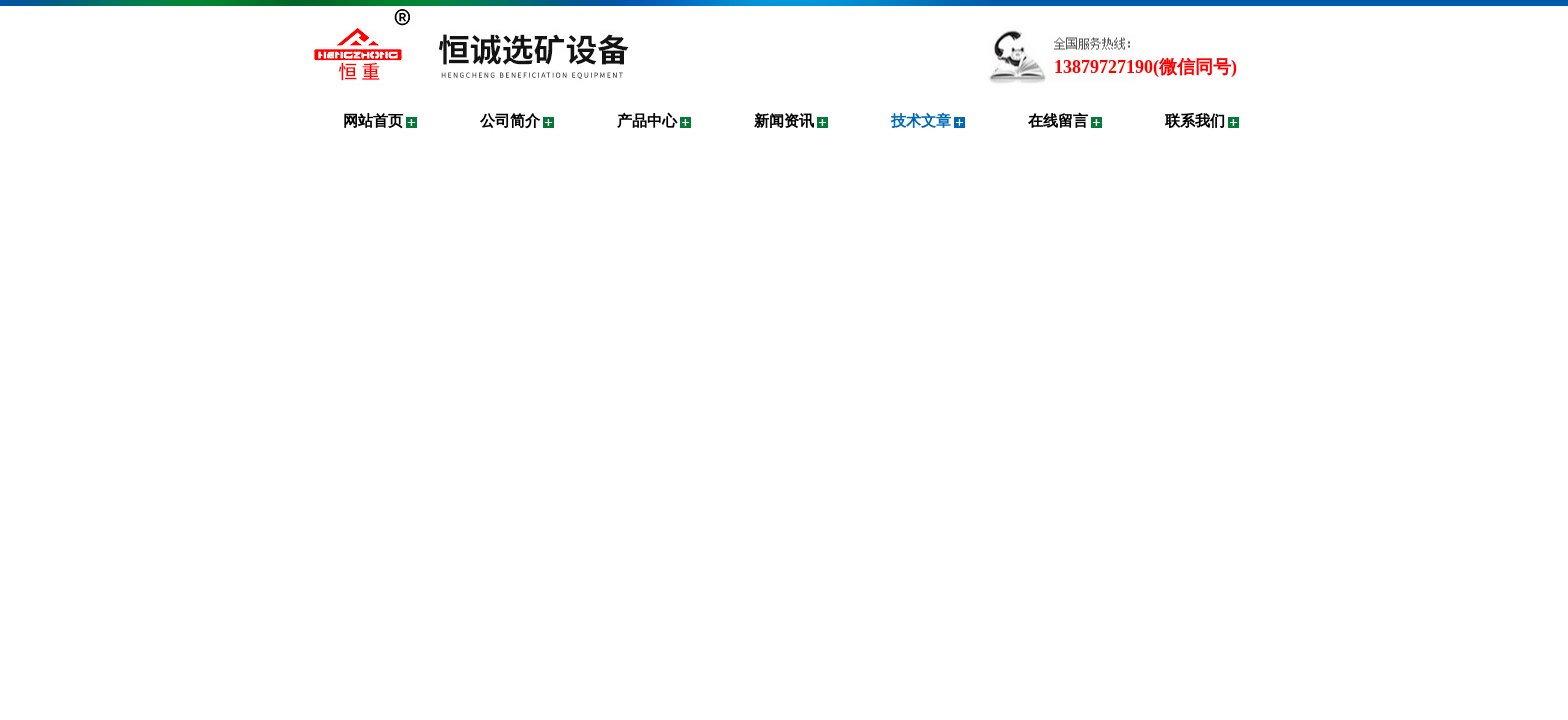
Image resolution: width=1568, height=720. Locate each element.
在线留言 (1058, 121)
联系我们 (1195, 121)
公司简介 (510, 121)
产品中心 (647, 121)
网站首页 (373, 121)
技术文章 (921, 121)
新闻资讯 (784, 121)
